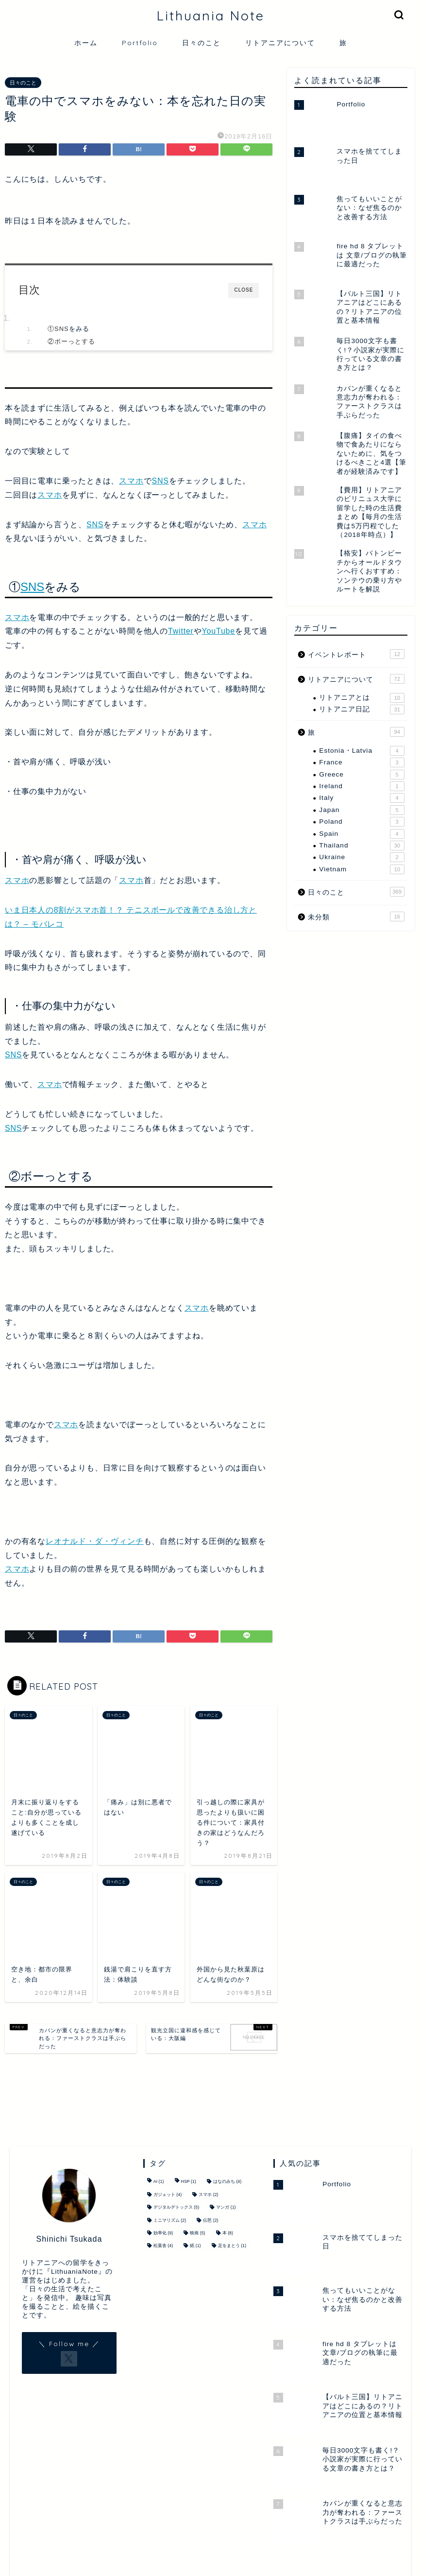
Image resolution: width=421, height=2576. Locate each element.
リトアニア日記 (361, 709)
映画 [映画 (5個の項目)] (197, 2232)
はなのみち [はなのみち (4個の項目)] (227, 2181)
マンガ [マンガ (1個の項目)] (226, 2207)
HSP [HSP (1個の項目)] (188, 2181)
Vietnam (361, 869)
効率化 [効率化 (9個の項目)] (163, 2232)
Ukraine (361, 857)
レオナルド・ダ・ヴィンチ (95, 1541)
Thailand (361, 845)
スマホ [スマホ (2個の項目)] (208, 2194)
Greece (361, 774)
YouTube (218, 631)
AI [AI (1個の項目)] (158, 2181)
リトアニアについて (280, 42)
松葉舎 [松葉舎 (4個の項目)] (163, 2246)
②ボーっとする (71, 341)
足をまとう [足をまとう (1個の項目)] (232, 2246)
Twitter (181, 631)
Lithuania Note (210, 15)
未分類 (356, 916)
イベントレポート (356, 654)
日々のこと (201, 42)
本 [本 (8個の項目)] (227, 2232)
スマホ (131, 481)
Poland (361, 822)
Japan (361, 810)
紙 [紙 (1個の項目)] (195, 2246)
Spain (361, 834)
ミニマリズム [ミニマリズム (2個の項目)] (169, 2220)
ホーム (86, 42)
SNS (61, 328)
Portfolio (140, 42)
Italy (361, 798)
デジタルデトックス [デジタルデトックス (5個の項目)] (176, 2207)
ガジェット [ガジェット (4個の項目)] (167, 2194)
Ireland (361, 786)
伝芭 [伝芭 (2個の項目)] (210, 2220)
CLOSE (243, 290)
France (361, 762)
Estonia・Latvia (361, 751)
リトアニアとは (361, 698)
